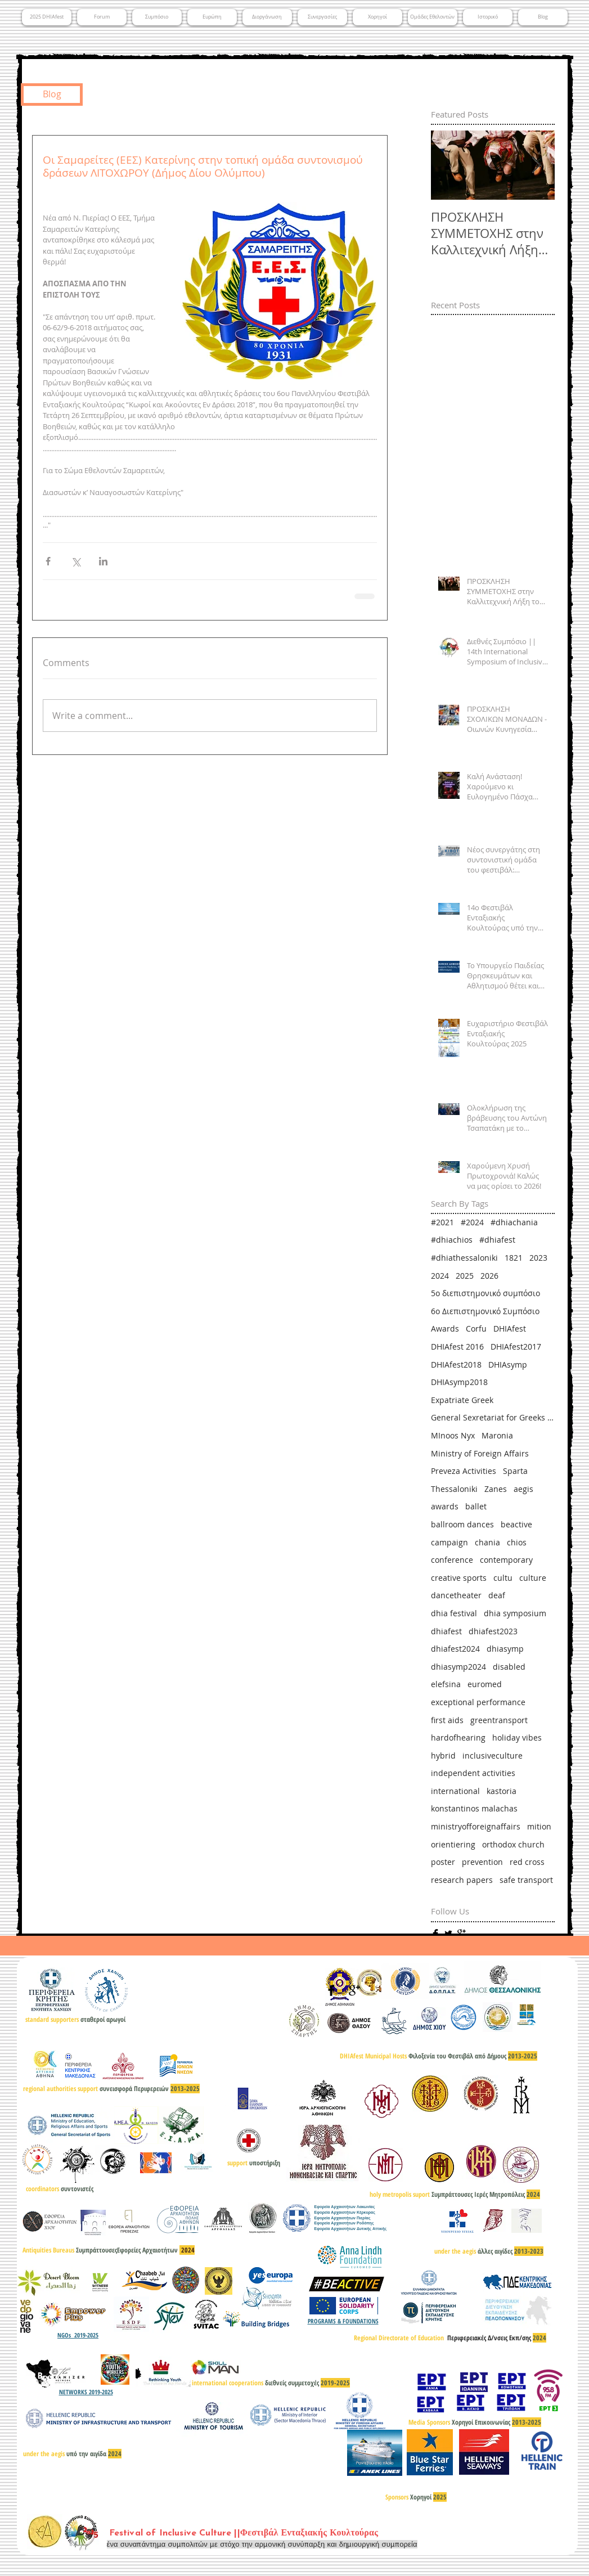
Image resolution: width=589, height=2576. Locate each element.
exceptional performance (478, 1702)
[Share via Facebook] (48, 561)
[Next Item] (537, 165)
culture (532, 1577)
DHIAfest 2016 (457, 1346)
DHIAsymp (507, 1364)
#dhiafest (497, 1239)
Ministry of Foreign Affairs (480, 1453)
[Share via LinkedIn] (103, 561)
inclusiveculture (492, 1755)
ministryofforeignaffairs (475, 1826)
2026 (489, 1275)
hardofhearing (458, 1737)
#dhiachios (452, 1239)
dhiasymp (505, 1648)
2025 (465, 1275)
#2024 (472, 1222)
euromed (484, 1684)
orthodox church (513, 1844)
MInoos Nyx (453, 1435)
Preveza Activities (463, 1470)
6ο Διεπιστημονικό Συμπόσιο (485, 1311)
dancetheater (456, 1595)
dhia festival (454, 1613)
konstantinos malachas (474, 1808)
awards (444, 1506)
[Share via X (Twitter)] (75, 561)
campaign (449, 1542)
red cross (527, 1861)
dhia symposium (515, 1613)
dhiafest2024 (455, 1648)
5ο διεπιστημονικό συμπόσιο (485, 1293)
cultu (502, 1577)
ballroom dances (462, 1524)
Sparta (515, 1470)
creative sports (459, 1577)
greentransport (499, 1720)
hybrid (443, 1755)
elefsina (446, 1684)
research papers (462, 1879)
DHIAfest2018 (456, 1364)
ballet (476, 1506)
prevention (482, 1861)
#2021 (442, 1222)
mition (539, 1826)
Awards (445, 1328)
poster (443, 1861)
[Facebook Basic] (435, 1933)
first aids (447, 1720)
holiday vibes (517, 1737)
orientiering (453, 1844)
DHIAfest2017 (516, 1346)
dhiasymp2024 (458, 1666)
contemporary (506, 1559)
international (455, 1791)
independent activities (473, 1773)
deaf (496, 1595)
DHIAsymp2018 (459, 1382)
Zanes (495, 1488)
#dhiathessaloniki (464, 1257)
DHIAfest (509, 1328)
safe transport (526, 1879)
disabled (509, 1666)
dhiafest (446, 1631)
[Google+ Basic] (461, 1933)
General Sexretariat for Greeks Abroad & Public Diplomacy (493, 1417)
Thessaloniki (454, 1488)
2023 (538, 1257)
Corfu (476, 1328)
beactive (516, 1524)
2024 (440, 1275)
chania (487, 1542)
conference (452, 1559)
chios (517, 1542)
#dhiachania (514, 1222)
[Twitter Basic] (448, 1933)
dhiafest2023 (493, 1631)
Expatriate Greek (462, 1400)
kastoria (501, 1791)
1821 (514, 1257)
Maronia (497, 1435)
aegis (523, 1488)
